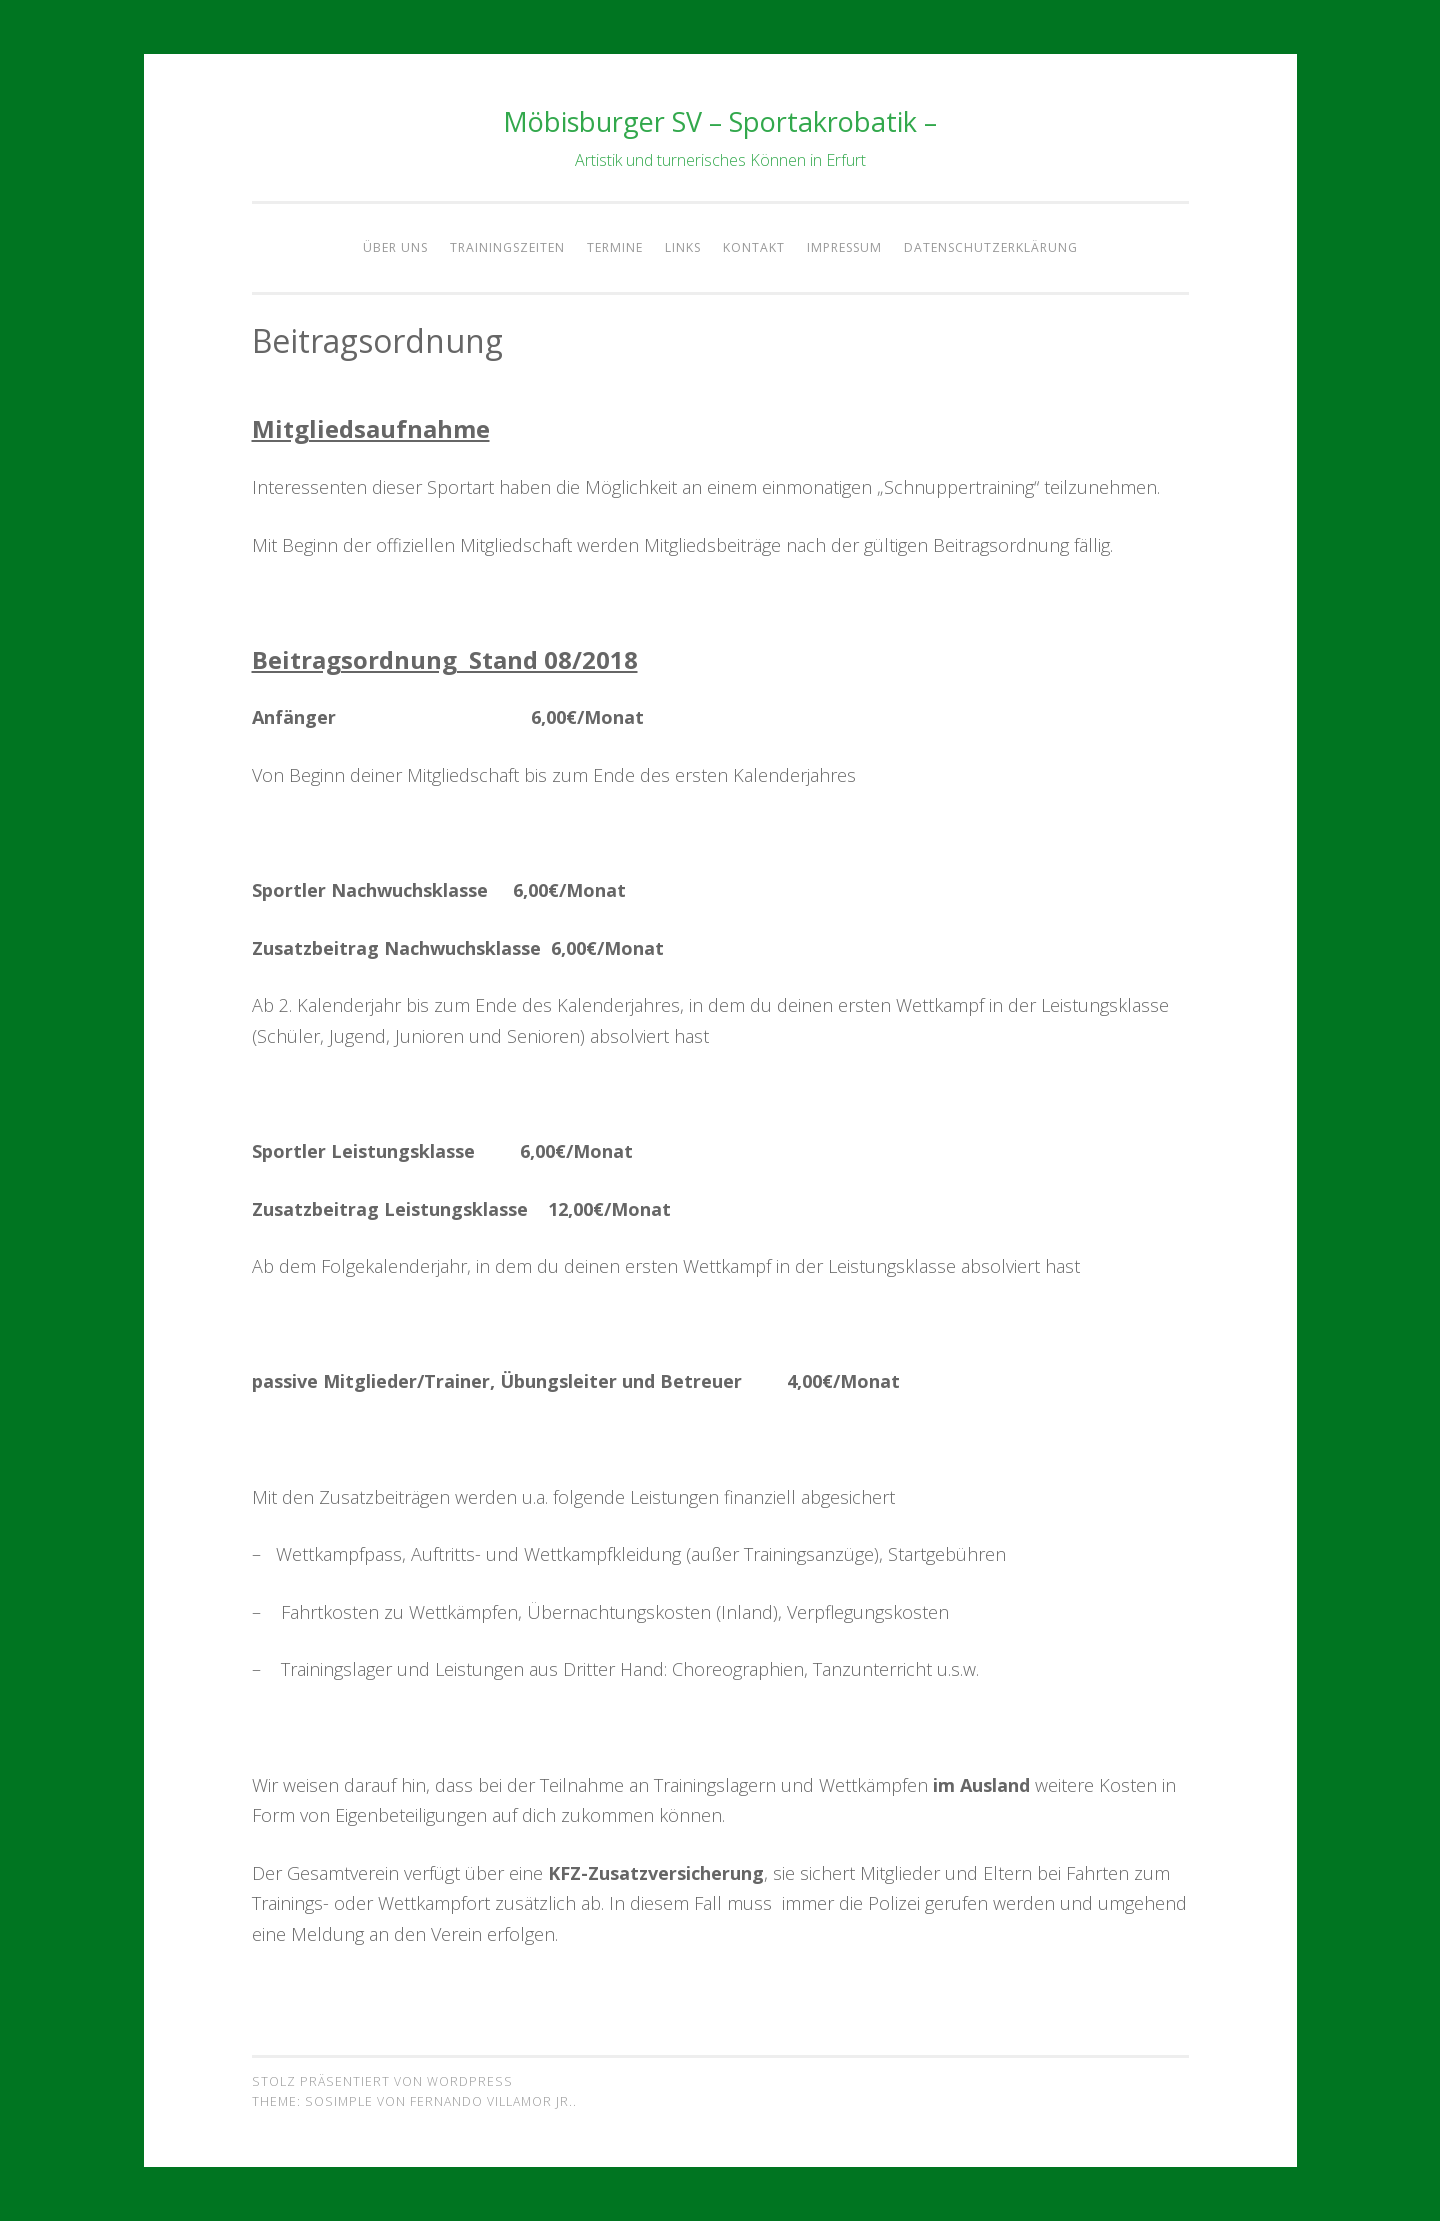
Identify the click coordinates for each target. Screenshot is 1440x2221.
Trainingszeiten (507, 247)
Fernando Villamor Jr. (491, 2101)
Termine (615, 247)
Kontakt (754, 247)
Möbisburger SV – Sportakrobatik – (720, 121)
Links (683, 247)
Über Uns (395, 247)
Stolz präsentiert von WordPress (382, 2081)
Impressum (844, 247)
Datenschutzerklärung (991, 247)
